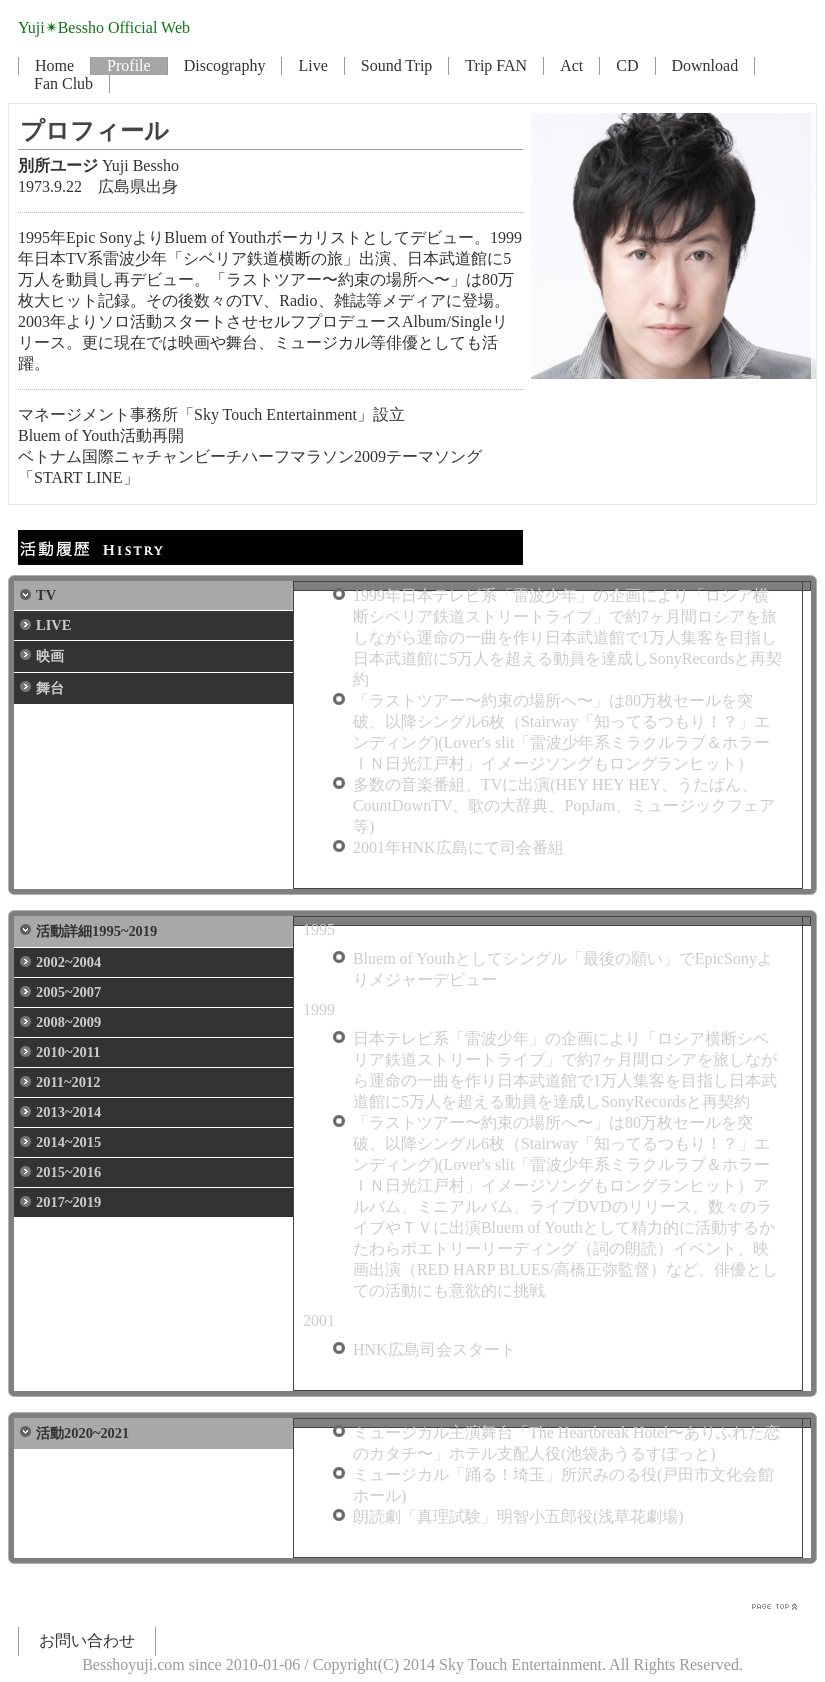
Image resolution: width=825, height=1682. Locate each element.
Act (571, 65)
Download (705, 65)
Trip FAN (496, 65)
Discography (225, 65)
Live (312, 65)
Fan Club (63, 83)
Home (54, 65)
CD (627, 65)
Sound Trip (397, 65)
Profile (129, 65)
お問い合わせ (87, 1640)
